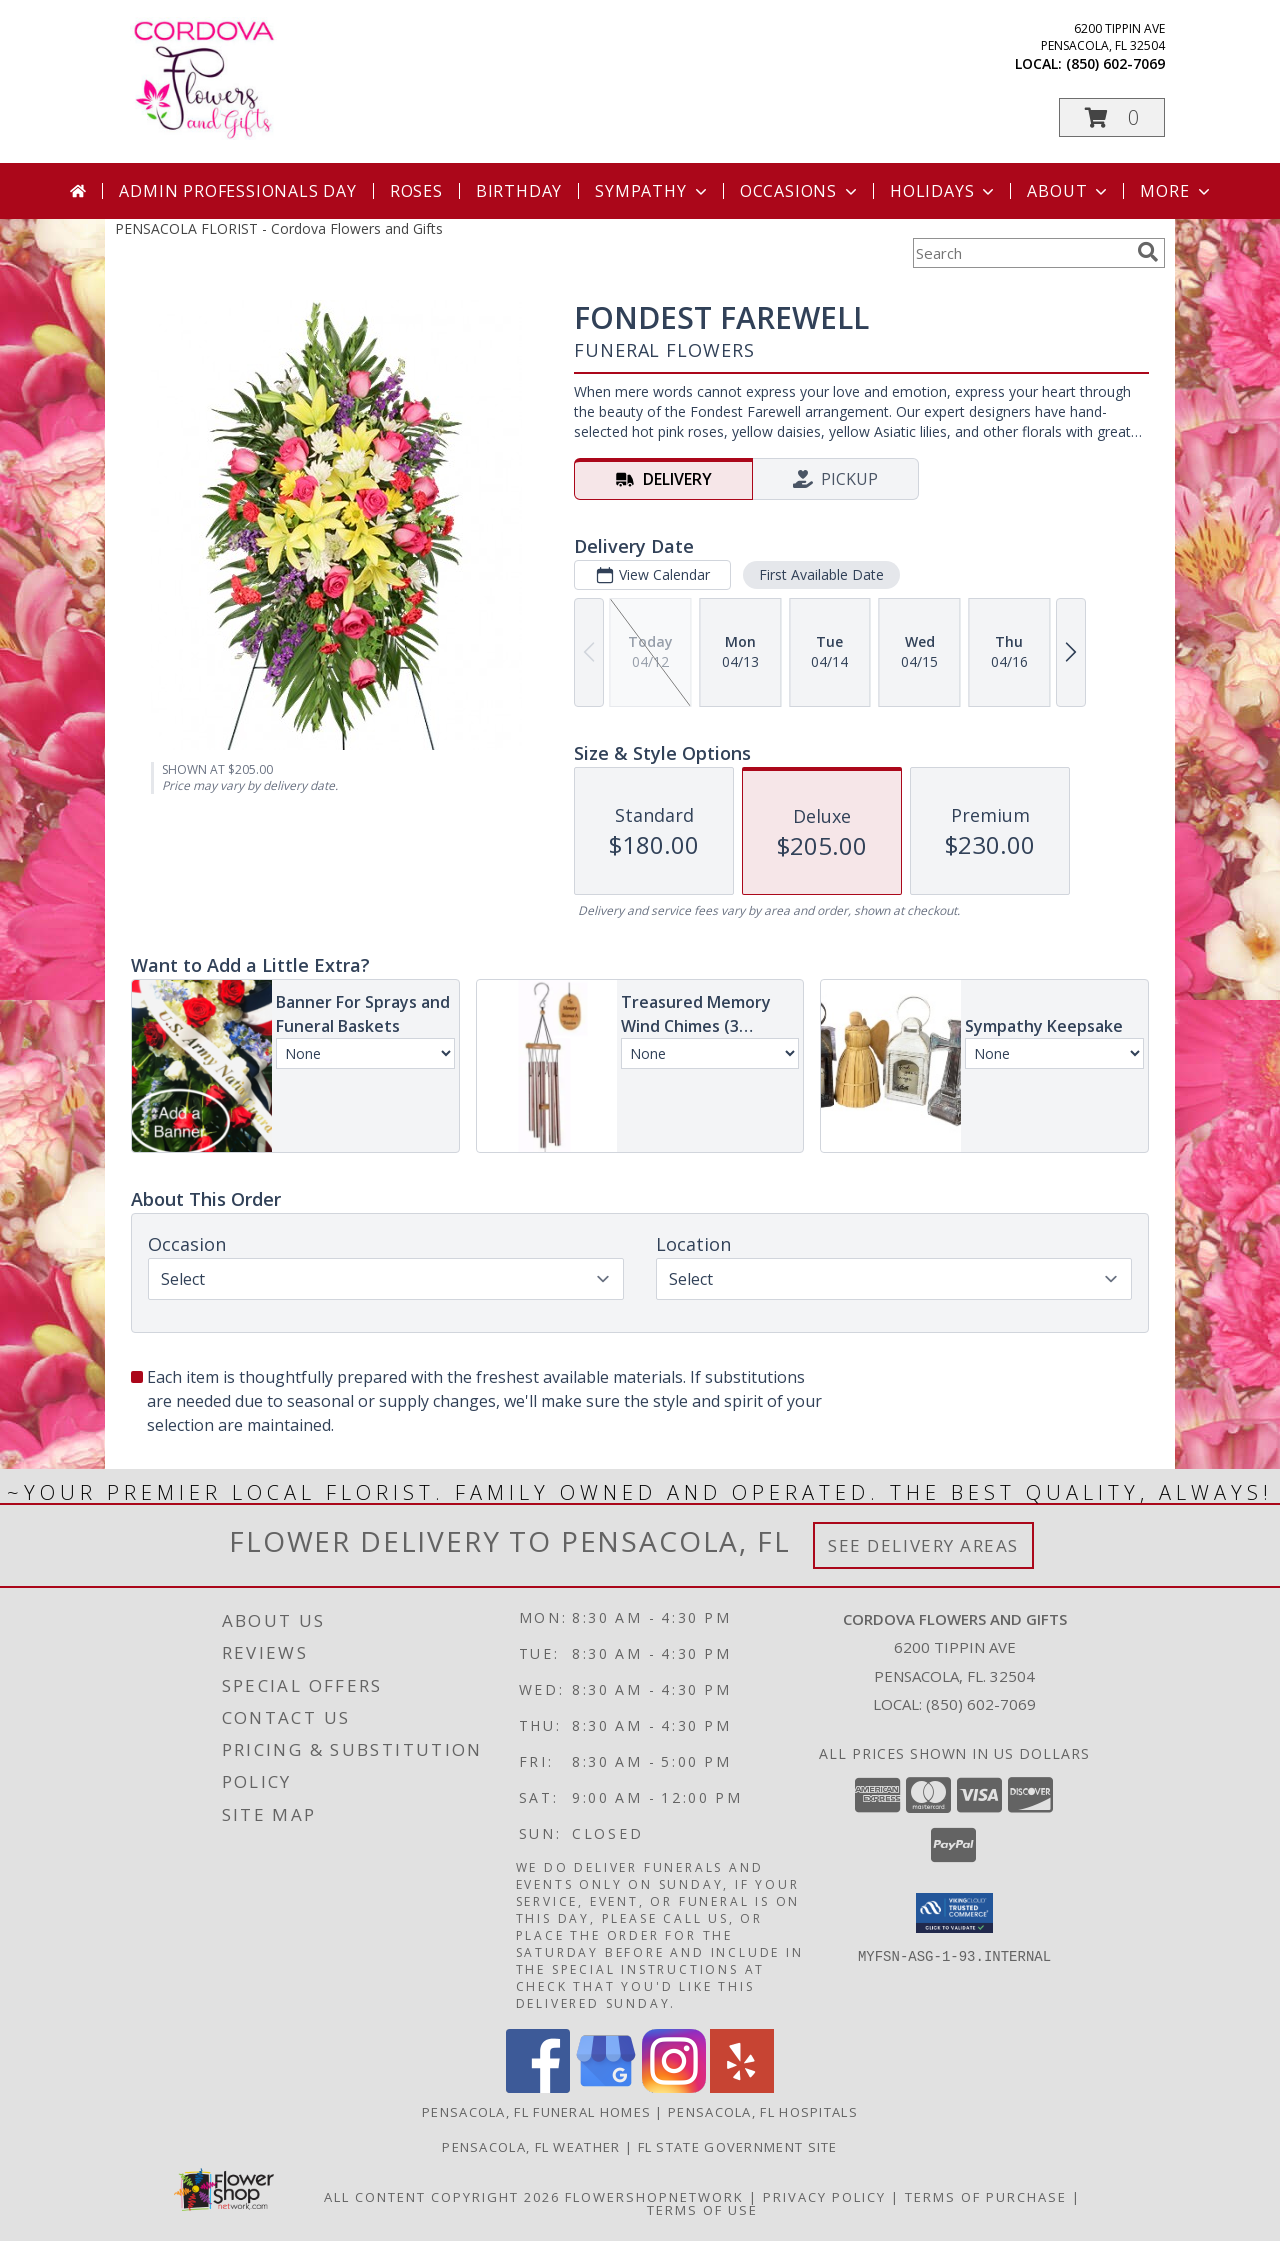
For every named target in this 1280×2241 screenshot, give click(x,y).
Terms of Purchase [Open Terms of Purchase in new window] (986, 2197)
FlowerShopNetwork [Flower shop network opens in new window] (654, 2197)
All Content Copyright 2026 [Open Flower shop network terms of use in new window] (442, 2197)
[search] (1148, 252)
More (1176, 191)
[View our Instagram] (674, 2087)
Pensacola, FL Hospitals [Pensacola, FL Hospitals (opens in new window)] (763, 2112)
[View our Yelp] (742, 2087)
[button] (1112, 117)
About (1069, 191)
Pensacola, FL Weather (531, 2147)
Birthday (519, 191)
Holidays (944, 191)
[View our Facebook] (538, 2087)
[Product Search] (1021, 253)
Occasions (800, 191)
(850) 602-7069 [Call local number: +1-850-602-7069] (1115, 63)
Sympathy (652, 191)
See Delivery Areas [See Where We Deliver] (923, 1545)
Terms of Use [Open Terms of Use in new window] (702, 2210)
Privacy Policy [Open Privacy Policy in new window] (824, 2197)
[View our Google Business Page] (606, 2087)
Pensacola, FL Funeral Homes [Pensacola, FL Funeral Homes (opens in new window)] (536, 2112)
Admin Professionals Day (237, 191)
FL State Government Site (738, 2147)
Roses (416, 191)
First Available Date (821, 574)
